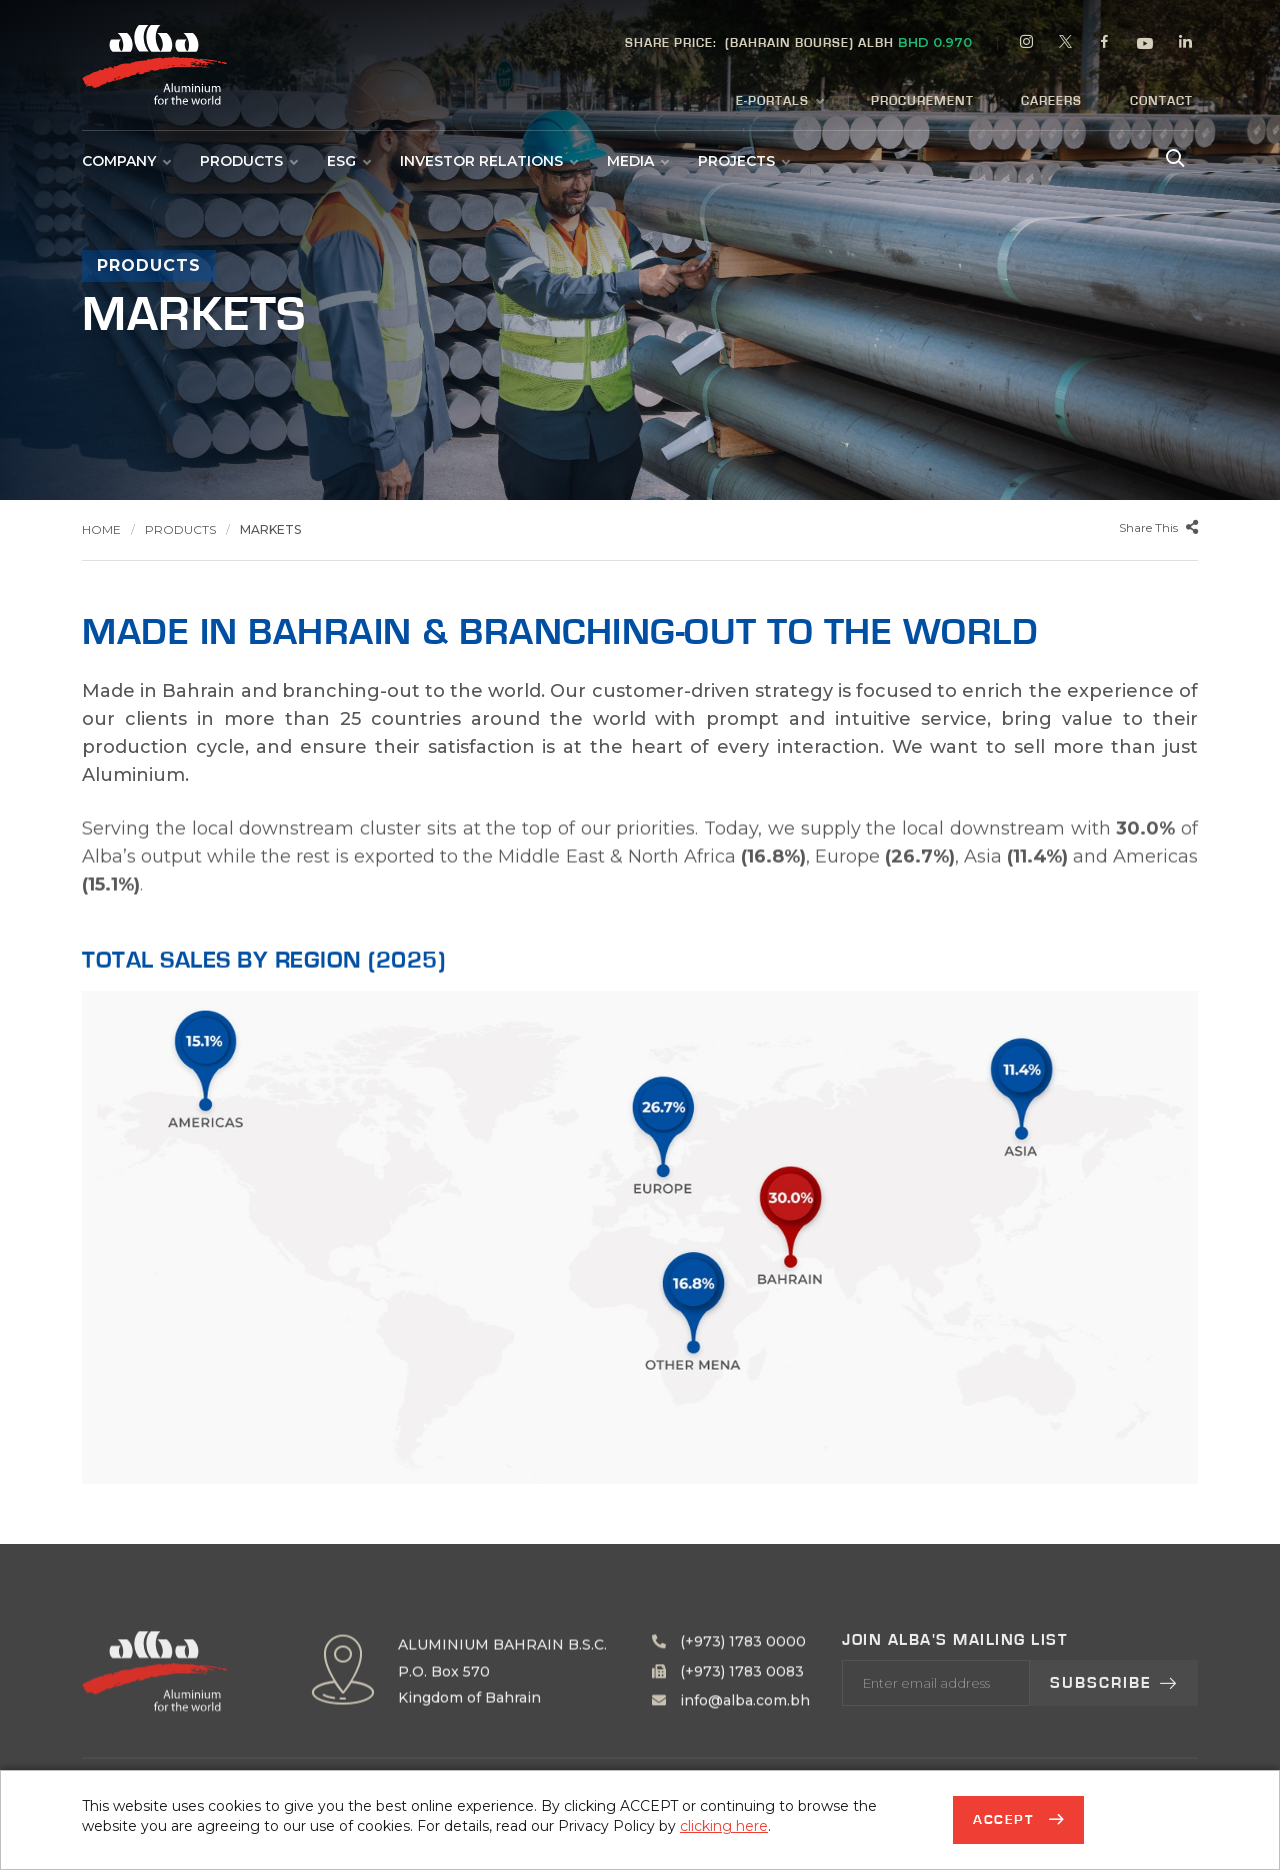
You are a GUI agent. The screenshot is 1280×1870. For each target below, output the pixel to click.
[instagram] (1027, 44)
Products (248, 161)
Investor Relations (488, 161)
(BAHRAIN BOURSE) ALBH (798, 42)
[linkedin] (1186, 44)
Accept (1006, 1820)
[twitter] (1066, 44)
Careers (1051, 101)
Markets (270, 529)
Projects (743, 161)
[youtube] (1145, 46)
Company (126, 161)
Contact (1161, 101)
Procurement (922, 101)
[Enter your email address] (936, 1744)
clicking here (724, 1826)
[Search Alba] (1173, 156)
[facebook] (1105, 44)
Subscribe (1114, 1744)
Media (637, 161)
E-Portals (779, 102)
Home (101, 529)
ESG (348, 161)
